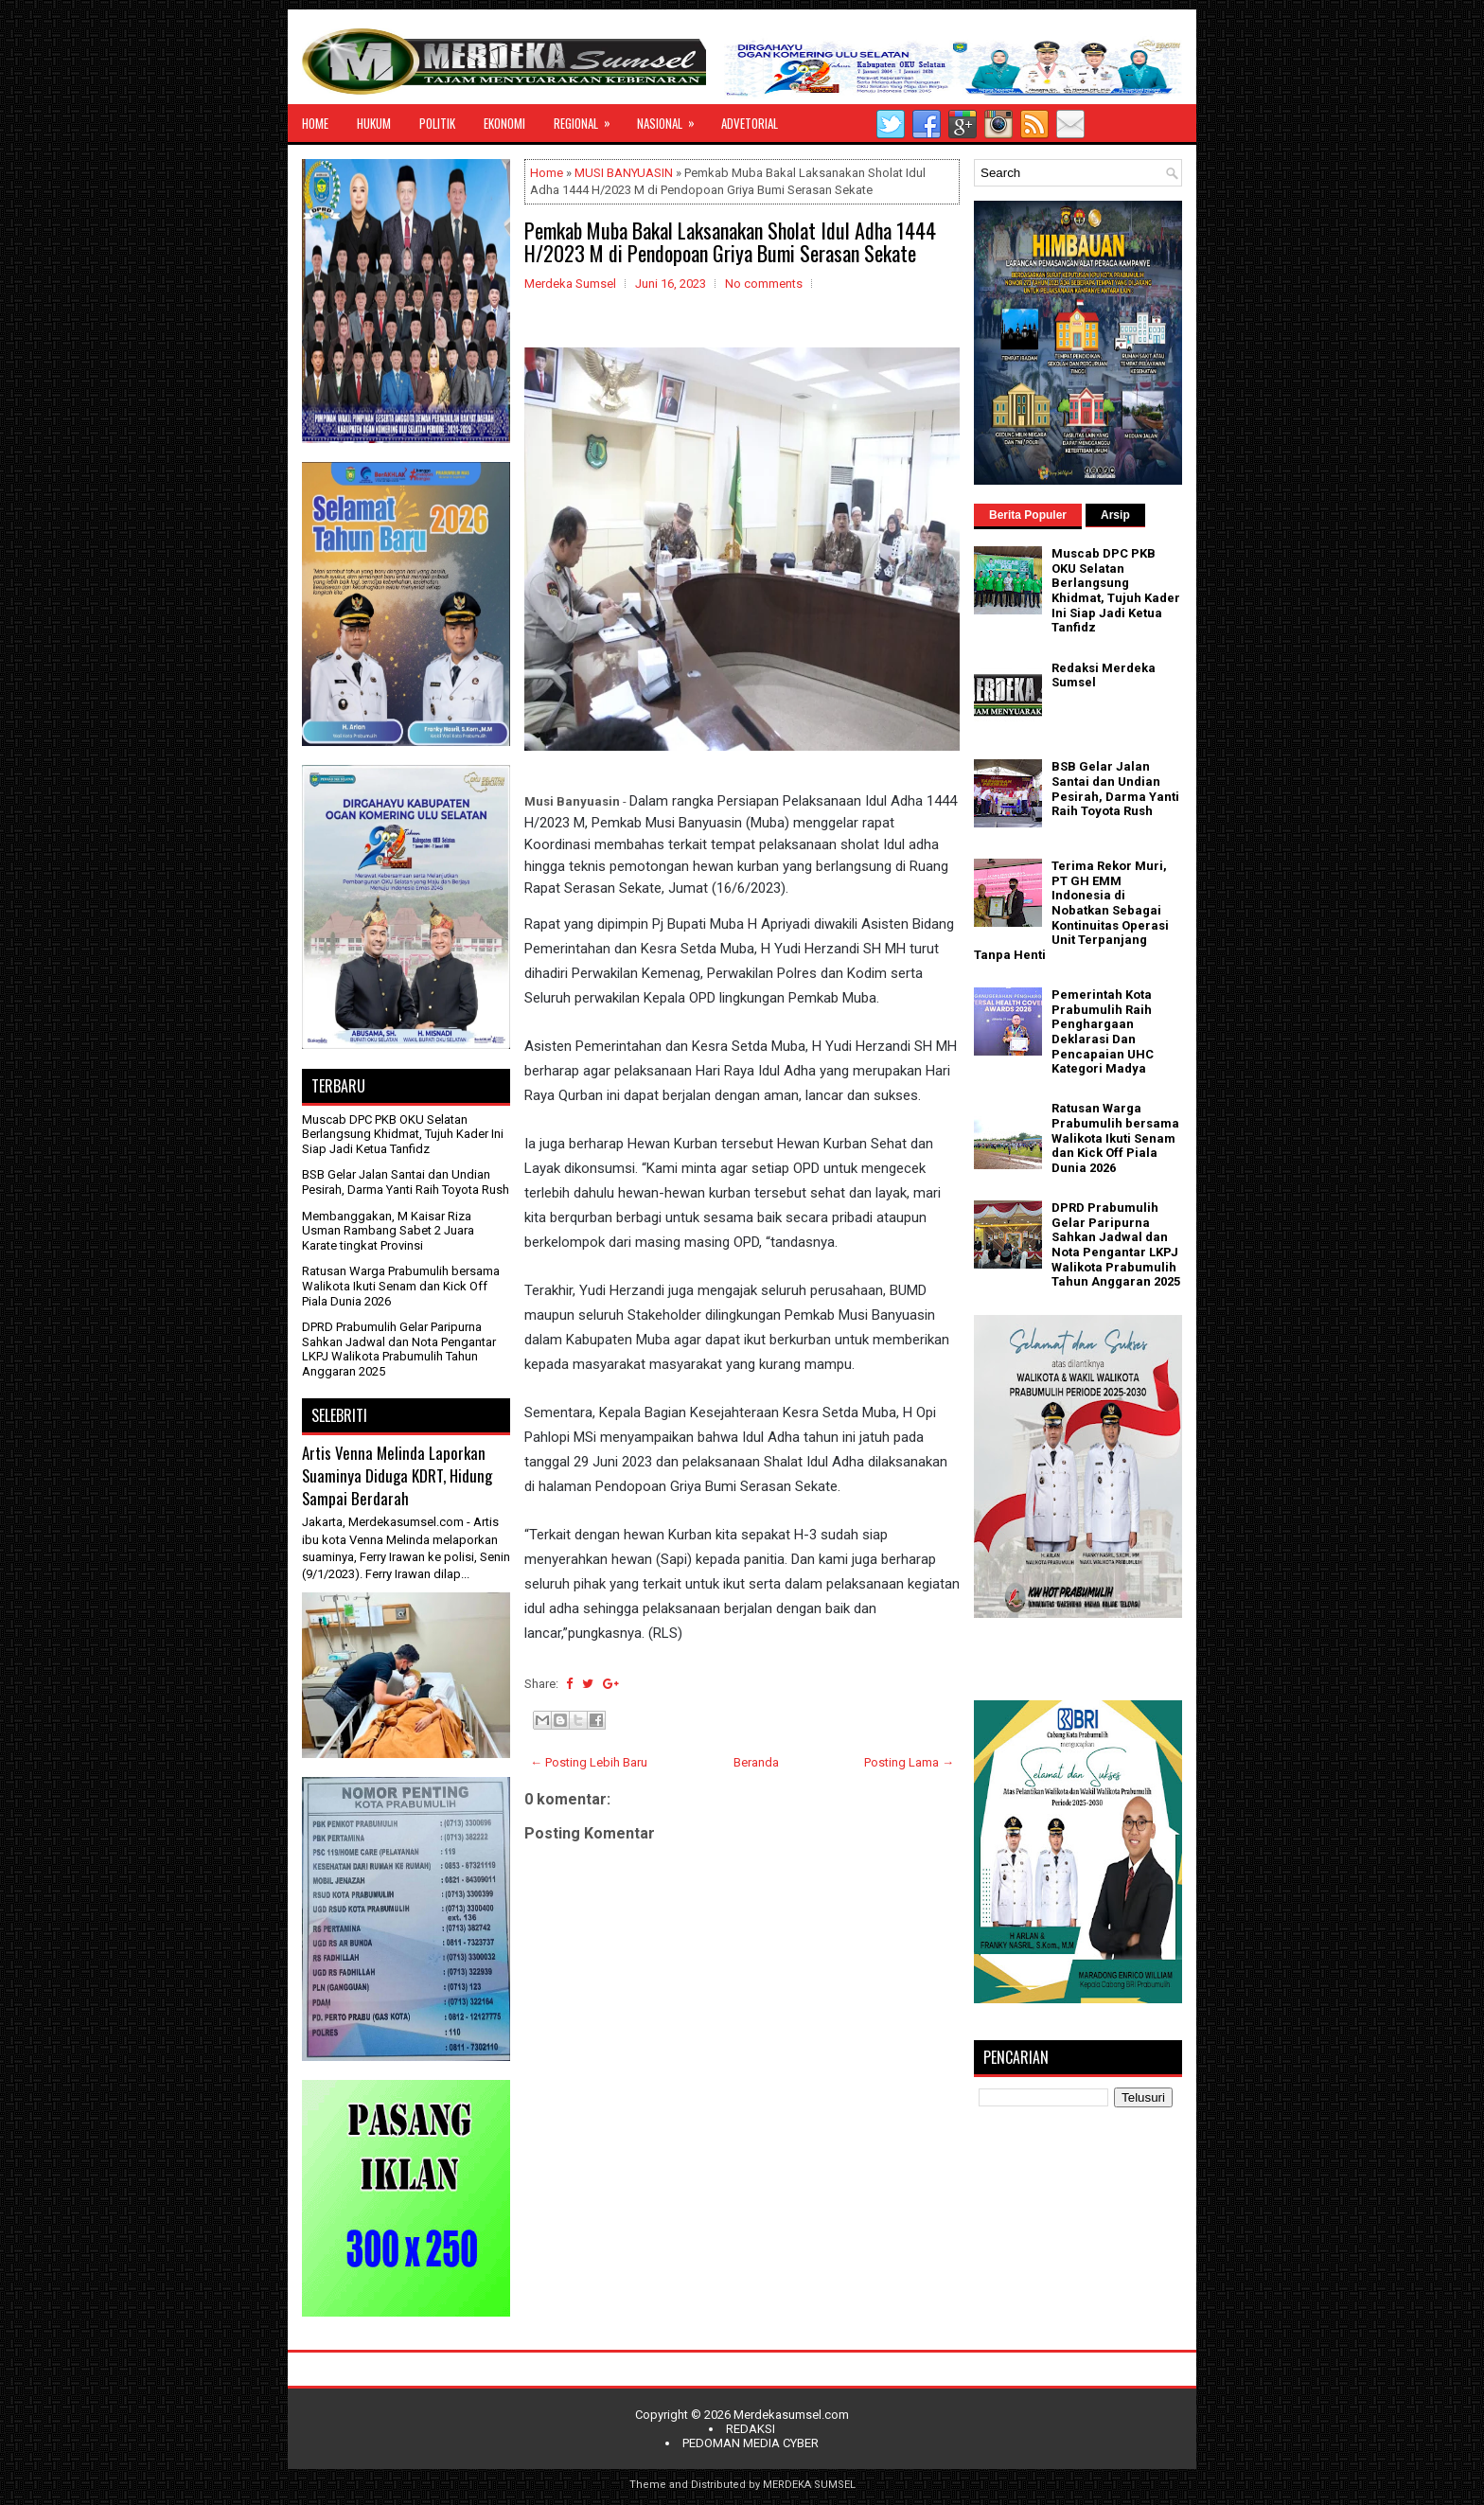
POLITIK (437, 123)
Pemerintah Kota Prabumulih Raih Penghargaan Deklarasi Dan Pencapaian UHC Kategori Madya (1102, 1031)
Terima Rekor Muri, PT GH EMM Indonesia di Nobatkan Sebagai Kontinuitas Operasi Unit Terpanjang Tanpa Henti (1071, 910)
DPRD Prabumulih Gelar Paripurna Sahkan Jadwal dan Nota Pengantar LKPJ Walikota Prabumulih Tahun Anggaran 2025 (399, 1349)
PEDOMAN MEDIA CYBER (750, 2443)
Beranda (756, 1762)
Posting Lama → (909, 1762)
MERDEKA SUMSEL (809, 2484)
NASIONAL (672, 118)
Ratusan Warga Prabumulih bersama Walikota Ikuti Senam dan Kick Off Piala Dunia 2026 (401, 1285)
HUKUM (374, 123)
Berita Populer (1028, 515)
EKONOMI (504, 123)
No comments (764, 283)
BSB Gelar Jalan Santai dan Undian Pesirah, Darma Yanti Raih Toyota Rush (405, 1182)
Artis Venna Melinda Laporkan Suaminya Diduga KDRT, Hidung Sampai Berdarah (397, 1475)
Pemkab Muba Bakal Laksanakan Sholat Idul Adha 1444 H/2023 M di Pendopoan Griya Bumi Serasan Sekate (730, 241)
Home (546, 173)
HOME (315, 123)
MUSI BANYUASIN (623, 173)
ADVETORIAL (749, 123)
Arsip (1115, 515)
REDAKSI (750, 2429)
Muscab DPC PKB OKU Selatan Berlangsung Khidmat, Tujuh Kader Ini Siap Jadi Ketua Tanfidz (403, 1134)
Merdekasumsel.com (791, 2414)
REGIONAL (588, 118)
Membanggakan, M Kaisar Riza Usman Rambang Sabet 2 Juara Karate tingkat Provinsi (388, 1230)
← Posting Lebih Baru (588, 1762)
